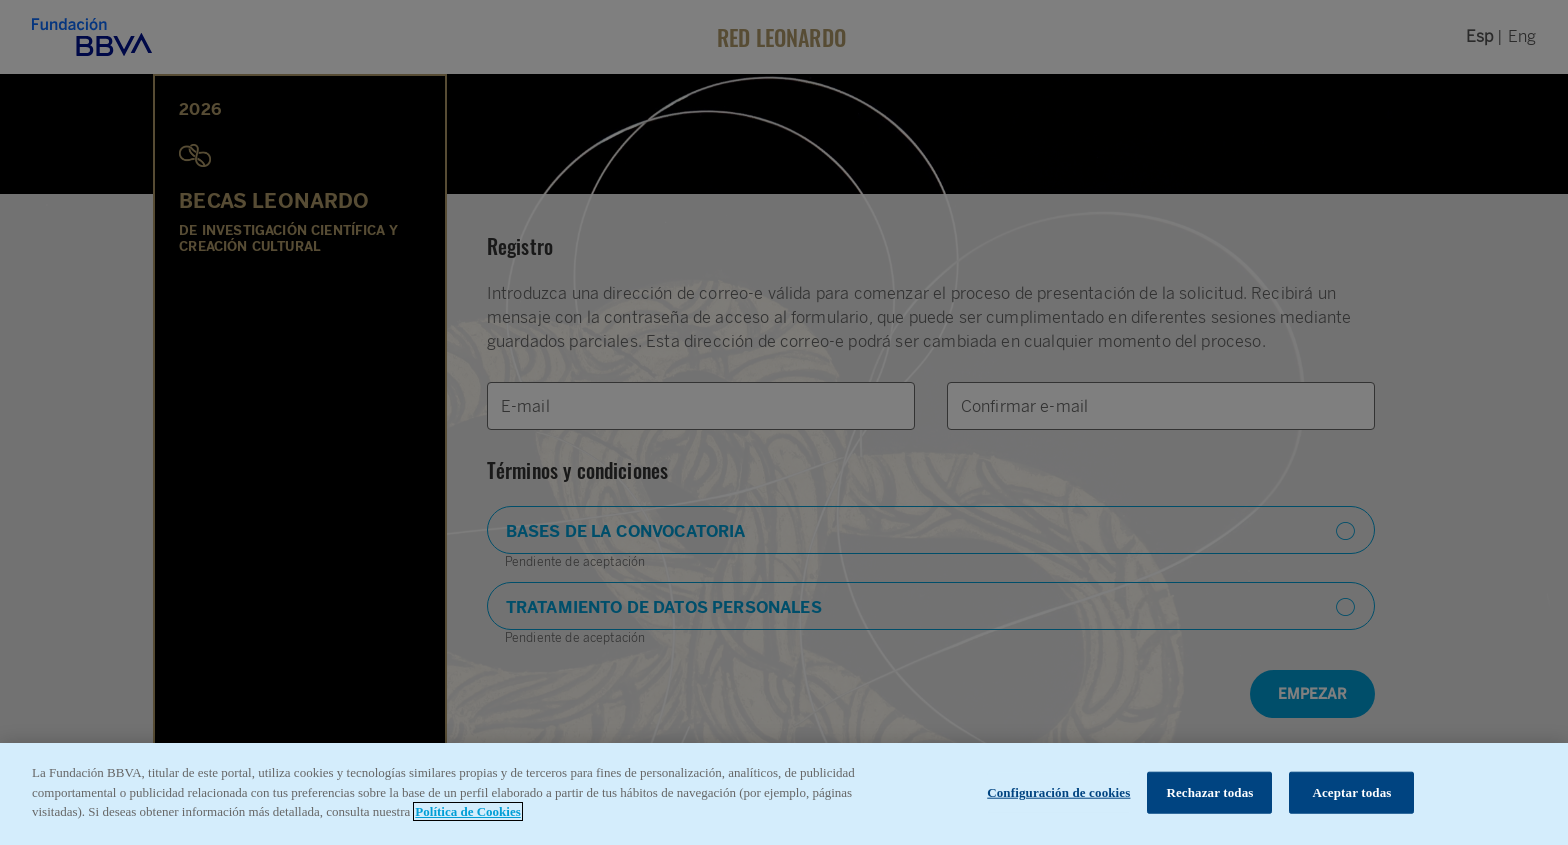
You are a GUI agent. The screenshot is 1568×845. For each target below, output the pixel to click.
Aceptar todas (1351, 792)
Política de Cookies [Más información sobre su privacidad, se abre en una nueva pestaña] (467, 811)
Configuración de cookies (1058, 792)
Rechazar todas (1209, 792)
